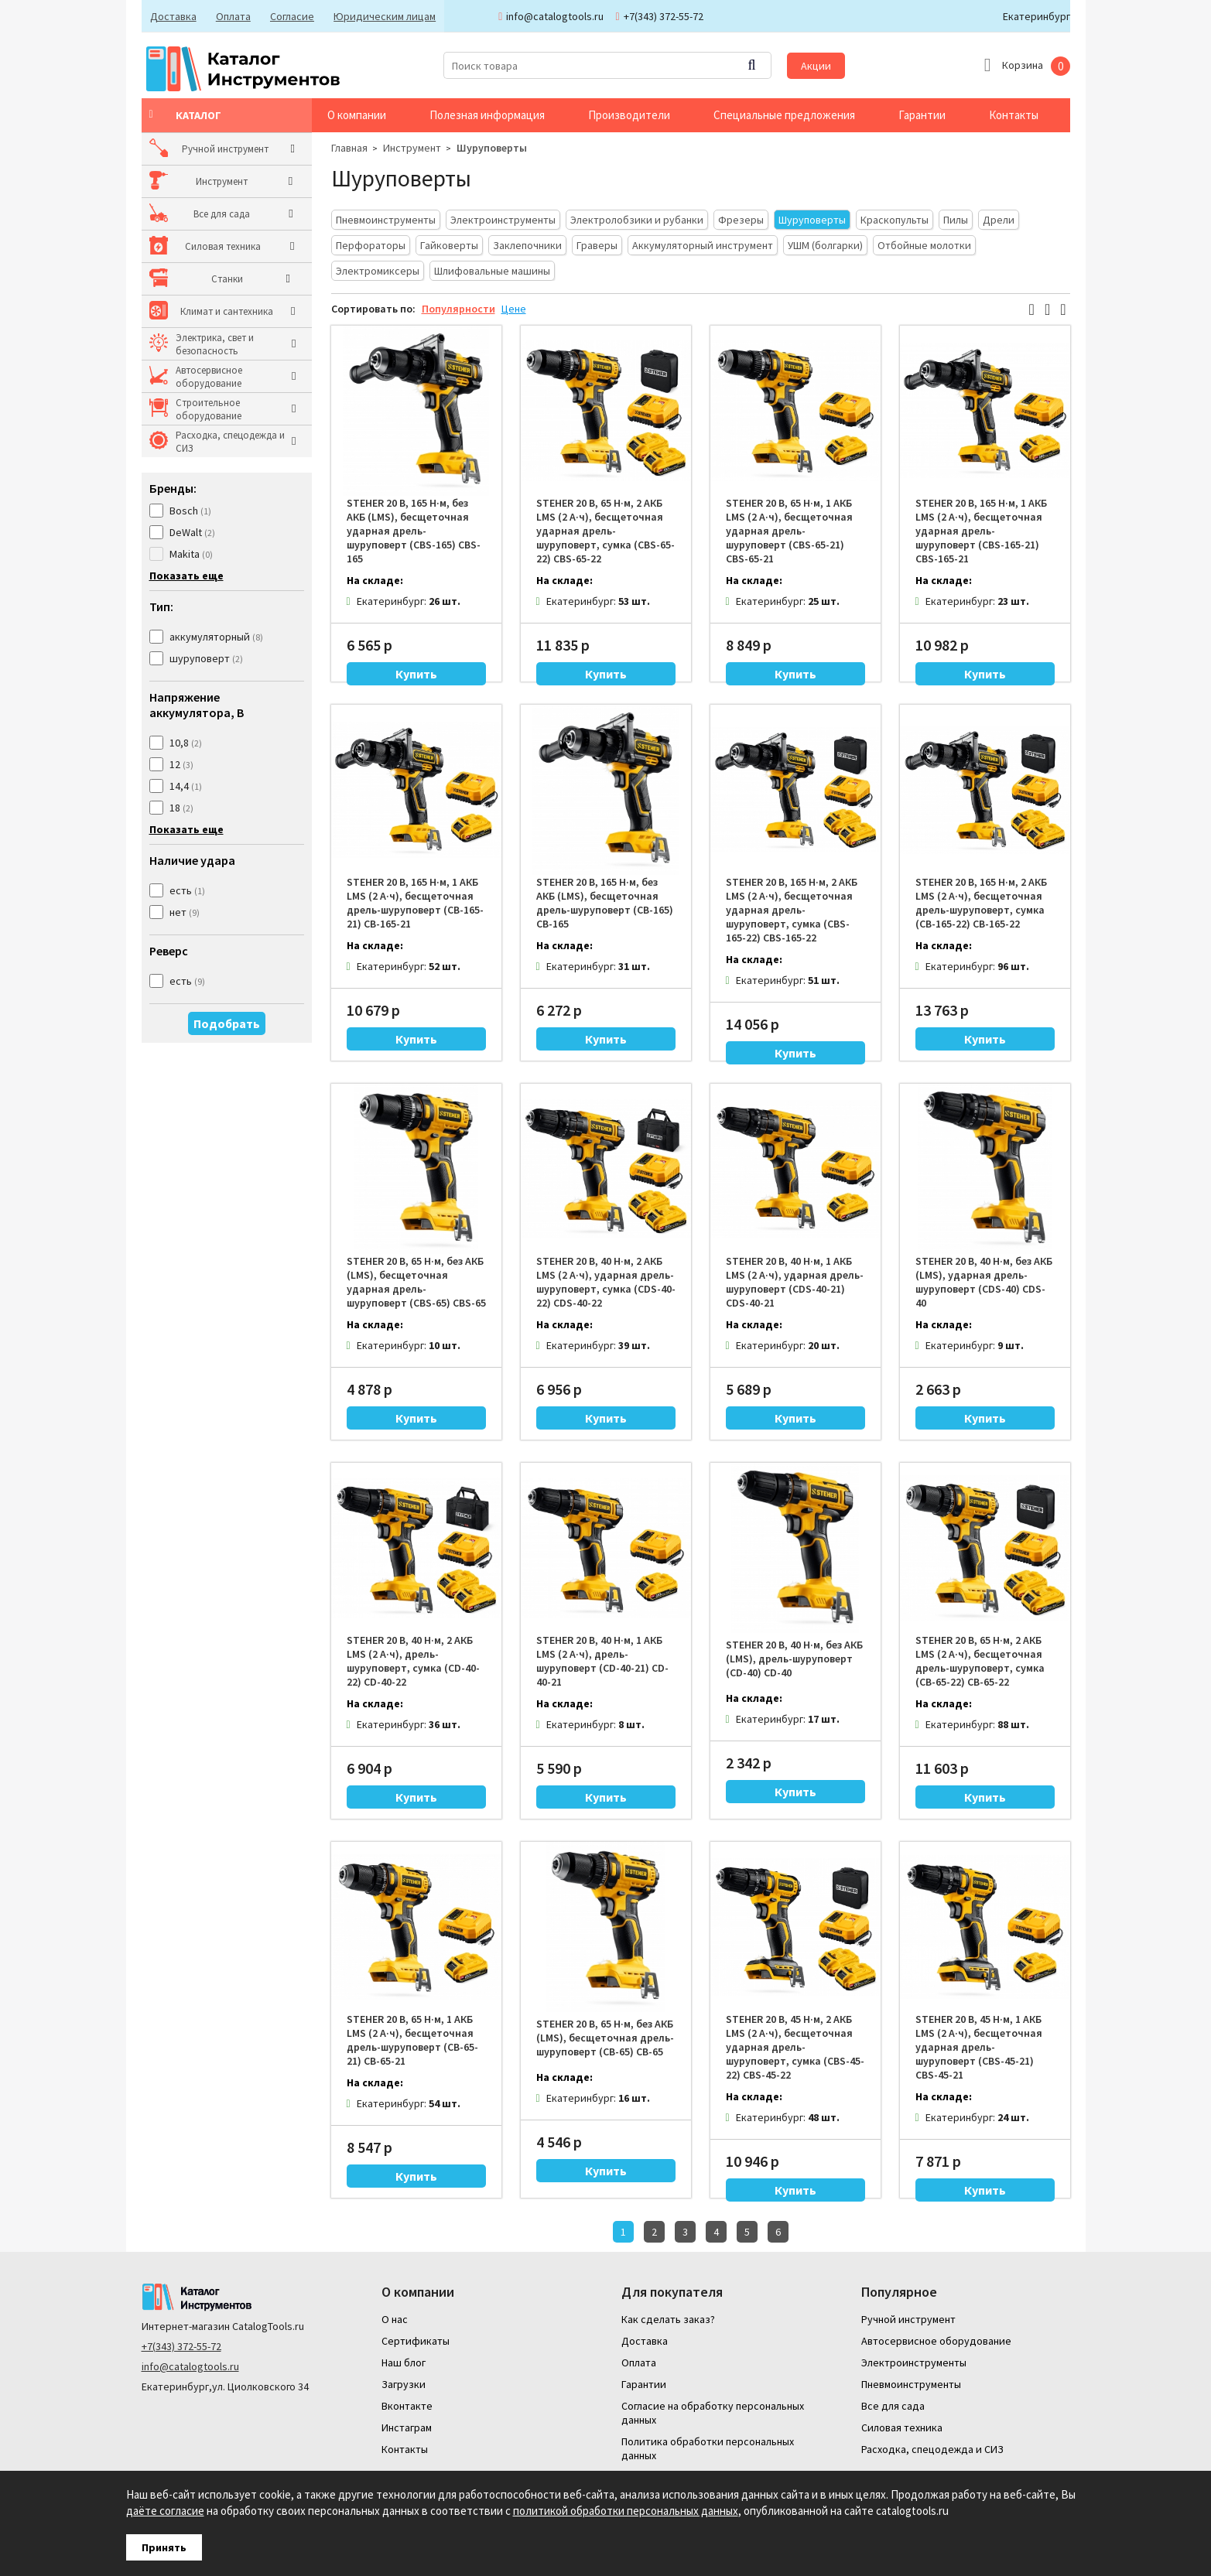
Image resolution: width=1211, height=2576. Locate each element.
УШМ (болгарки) (825, 245)
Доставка (172, 16)
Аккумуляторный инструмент (702, 245)
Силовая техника (213, 246)
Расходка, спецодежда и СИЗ (230, 442)
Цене (513, 309)
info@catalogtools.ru (190, 2365)
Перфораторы (370, 245)
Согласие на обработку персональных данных (712, 2411)
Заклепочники (527, 245)
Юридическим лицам (379, 16)
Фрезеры (741, 220)
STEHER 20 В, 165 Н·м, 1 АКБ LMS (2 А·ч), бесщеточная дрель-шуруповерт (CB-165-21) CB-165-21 (415, 903)
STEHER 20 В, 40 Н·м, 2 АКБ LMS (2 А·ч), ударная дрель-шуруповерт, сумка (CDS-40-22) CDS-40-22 (606, 1282)
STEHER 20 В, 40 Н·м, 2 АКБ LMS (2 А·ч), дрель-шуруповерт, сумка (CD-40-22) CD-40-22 (413, 1661)
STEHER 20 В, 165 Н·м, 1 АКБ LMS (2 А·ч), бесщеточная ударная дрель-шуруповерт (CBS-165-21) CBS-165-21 (981, 530)
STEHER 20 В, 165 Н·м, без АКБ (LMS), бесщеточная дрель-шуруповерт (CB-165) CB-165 (604, 903)
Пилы (955, 220)
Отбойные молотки (924, 245)
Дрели (998, 220)
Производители (629, 115)
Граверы (596, 245)
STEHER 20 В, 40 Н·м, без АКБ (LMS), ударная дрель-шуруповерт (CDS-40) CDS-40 (983, 1282)
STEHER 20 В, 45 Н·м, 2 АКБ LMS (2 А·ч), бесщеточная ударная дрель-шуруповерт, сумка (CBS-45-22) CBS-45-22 (795, 2047)
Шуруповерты (492, 148)
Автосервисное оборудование (209, 377)
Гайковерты (449, 245)
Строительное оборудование (208, 409)
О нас (394, 2318)
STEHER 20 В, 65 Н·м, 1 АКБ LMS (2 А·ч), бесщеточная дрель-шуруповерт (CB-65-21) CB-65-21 (412, 2040)
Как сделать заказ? (668, 2318)
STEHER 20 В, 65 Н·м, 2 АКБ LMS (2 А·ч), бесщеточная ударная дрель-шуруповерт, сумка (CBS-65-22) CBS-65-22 (605, 530)
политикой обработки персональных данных (625, 2510)
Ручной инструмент (219, 148)
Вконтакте (407, 2404)
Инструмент (201, 181)
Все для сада (204, 213)
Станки (191, 278)
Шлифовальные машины (492, 271)
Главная (349, 148)
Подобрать (226, 1023)
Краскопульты (894, 220)
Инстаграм (406, 2426)
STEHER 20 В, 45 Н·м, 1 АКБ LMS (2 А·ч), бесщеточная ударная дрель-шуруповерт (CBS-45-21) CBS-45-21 (978, 2047)
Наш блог (403, 2361)
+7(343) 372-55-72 (181, 2345)
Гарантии (922, 115)
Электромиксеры (377, 271)
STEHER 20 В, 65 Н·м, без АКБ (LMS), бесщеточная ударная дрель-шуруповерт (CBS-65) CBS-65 (416, 1282)
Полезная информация (487, 115)
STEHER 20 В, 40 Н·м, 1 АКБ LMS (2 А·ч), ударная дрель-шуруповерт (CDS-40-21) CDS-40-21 (795, 1282)
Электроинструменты (503, 220)
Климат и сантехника (222, 311)
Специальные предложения (784, 115)
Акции (816, 66)
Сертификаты (415, 2339)
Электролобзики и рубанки (636, 220)
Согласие (288, 16)
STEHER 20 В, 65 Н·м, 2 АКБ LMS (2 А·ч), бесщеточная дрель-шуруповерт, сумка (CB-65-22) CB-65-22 (980, 1661)
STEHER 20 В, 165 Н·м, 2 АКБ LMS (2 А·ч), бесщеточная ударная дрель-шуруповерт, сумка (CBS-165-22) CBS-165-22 (791, 910)
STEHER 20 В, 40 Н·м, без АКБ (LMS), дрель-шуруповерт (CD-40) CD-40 (794, 1658)
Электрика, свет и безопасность (215, 344)
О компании (356, 115)
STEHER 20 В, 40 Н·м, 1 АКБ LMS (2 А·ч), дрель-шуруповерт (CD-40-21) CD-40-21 (602, 1661)
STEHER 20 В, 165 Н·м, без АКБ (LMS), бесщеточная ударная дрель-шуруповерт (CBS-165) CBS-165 (414, 530)
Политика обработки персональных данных (707, 2447)
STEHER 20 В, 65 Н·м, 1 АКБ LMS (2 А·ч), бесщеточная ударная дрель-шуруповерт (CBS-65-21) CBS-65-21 (789, 530)
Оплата (231, 16)
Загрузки (403, 2383)
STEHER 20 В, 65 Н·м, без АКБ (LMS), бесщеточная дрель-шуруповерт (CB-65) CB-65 (605, 2037)
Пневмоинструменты (386, 220)
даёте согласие (165, 2510)
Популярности (458, 309)
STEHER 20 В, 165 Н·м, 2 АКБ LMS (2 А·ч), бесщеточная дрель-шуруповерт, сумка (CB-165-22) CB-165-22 (981, 903)
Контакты (1013, 115)
